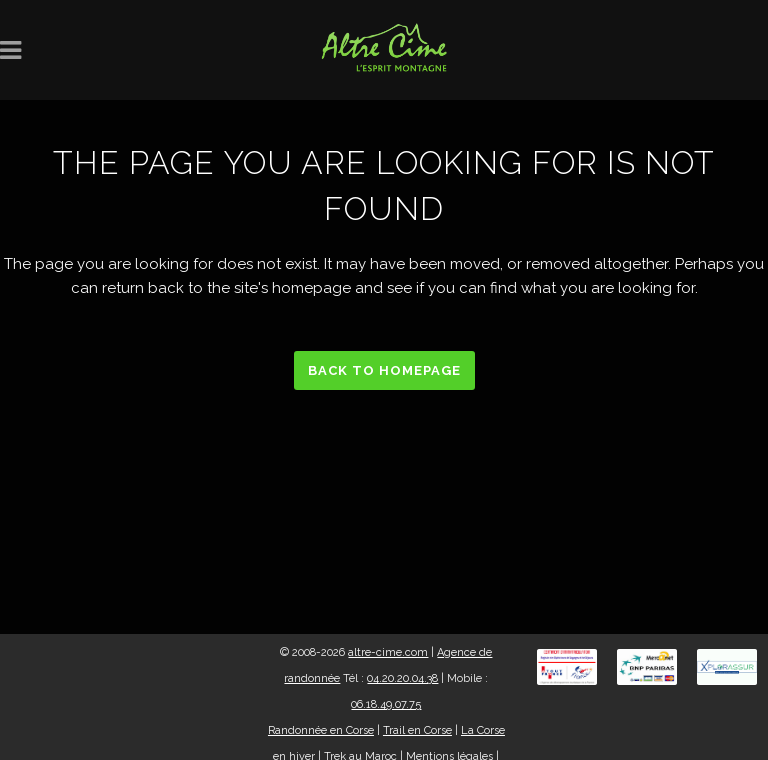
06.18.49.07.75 (386, 704)
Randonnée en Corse (321, 730)
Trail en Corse (417, 730)
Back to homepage (384, 370)
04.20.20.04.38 (402, 678)
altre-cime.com (388, 652)
